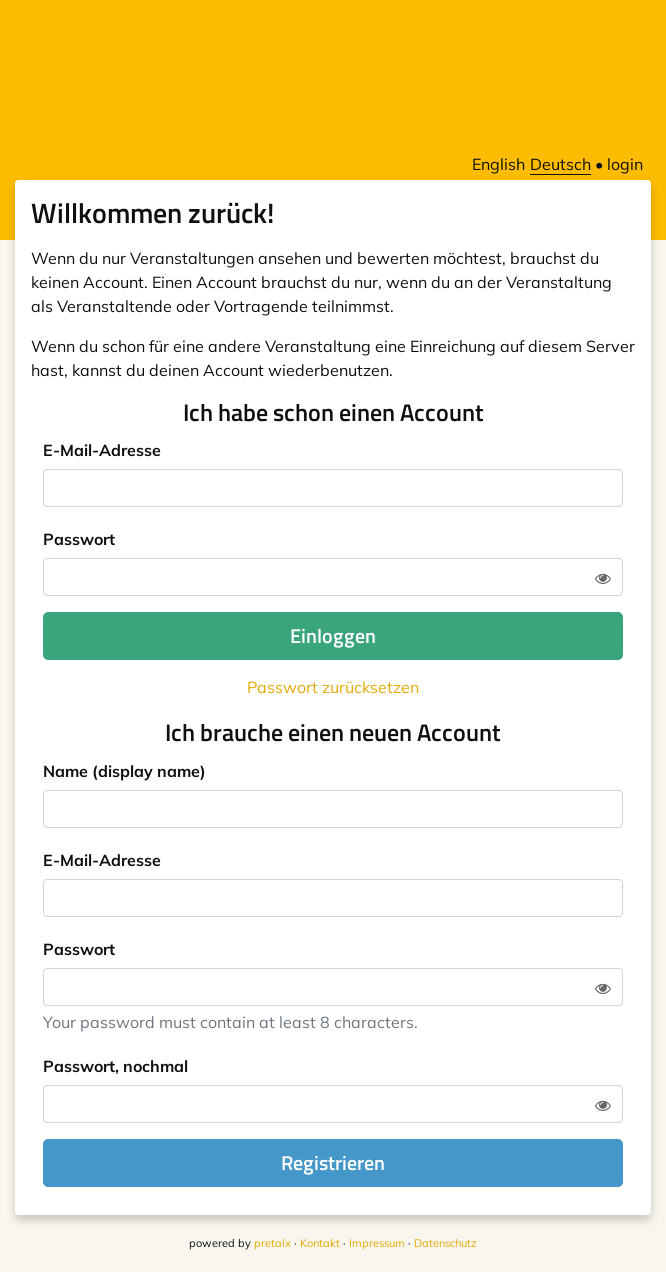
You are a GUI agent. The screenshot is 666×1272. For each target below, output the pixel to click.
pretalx (272, 1243)
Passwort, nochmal (115, 1066)
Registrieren (333, 1162)
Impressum (377, 1243)
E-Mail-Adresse (102, 450)
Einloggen (333, 635)
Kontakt (320, 1243)
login (625, 164)
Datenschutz (445, 1243)
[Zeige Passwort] (603, 578)
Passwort (79, 539)
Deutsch (560, 164)
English (498, 164)
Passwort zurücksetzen (333, 687)
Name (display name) (124, 771)
